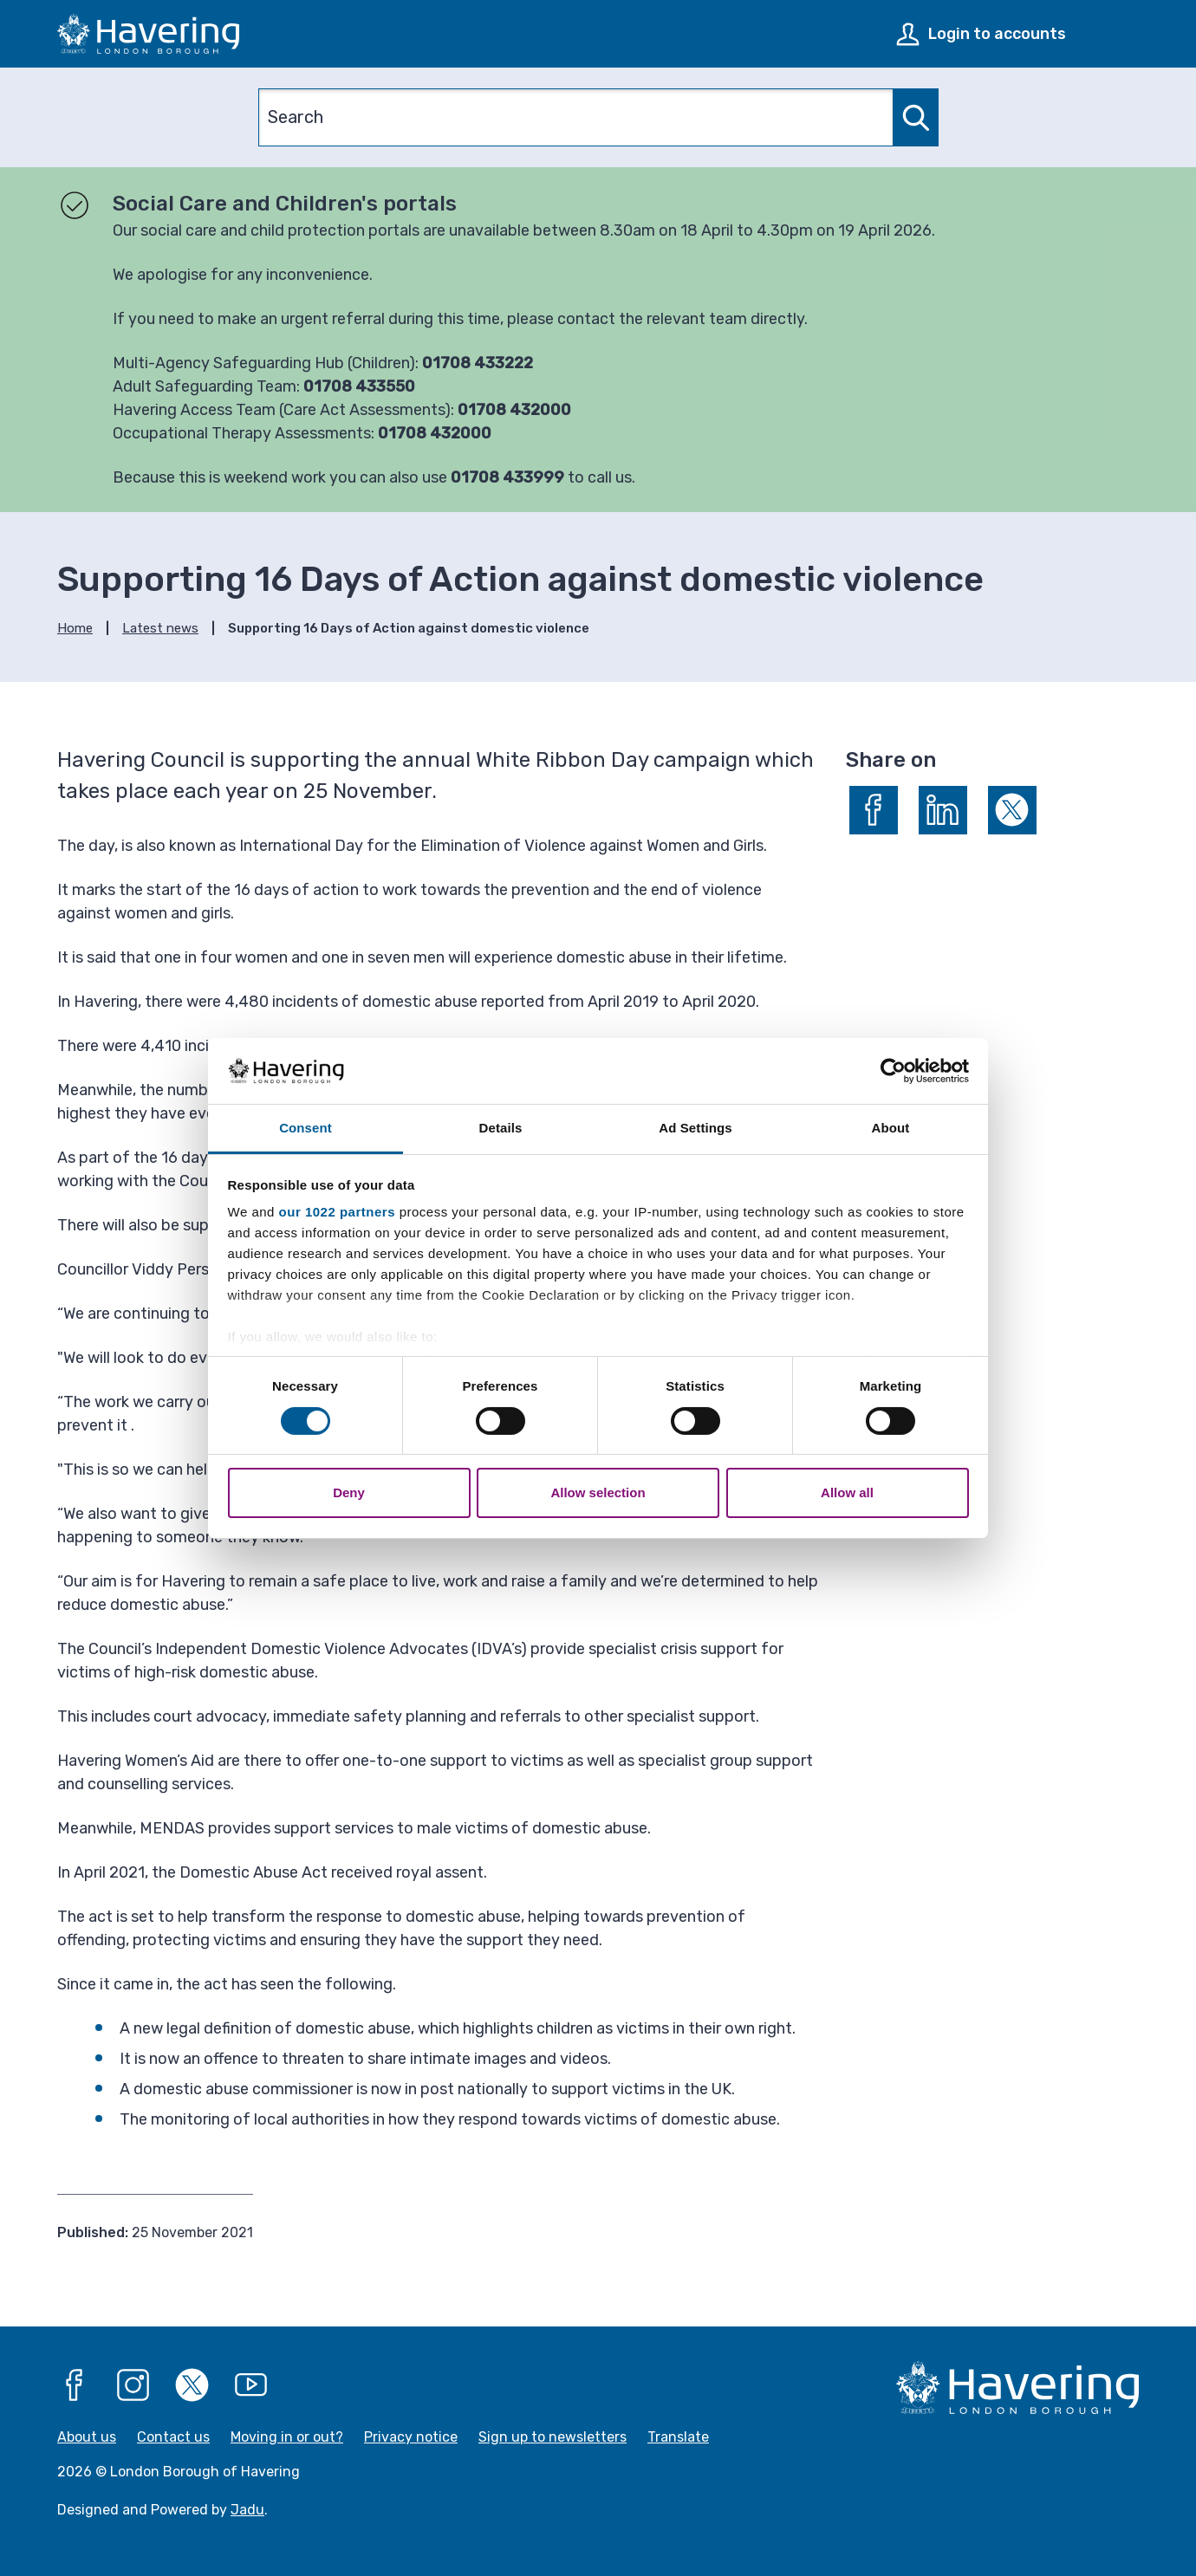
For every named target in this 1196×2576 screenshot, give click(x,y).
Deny (349, 1492)
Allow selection (597, 1492)
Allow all (847, 1492)
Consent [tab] (305, 1127)
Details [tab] (501, 1127)
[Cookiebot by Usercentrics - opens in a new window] (893, 1071)
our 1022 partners (337, 1211)
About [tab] (891, 1127)
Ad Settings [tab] (695, 1127)
